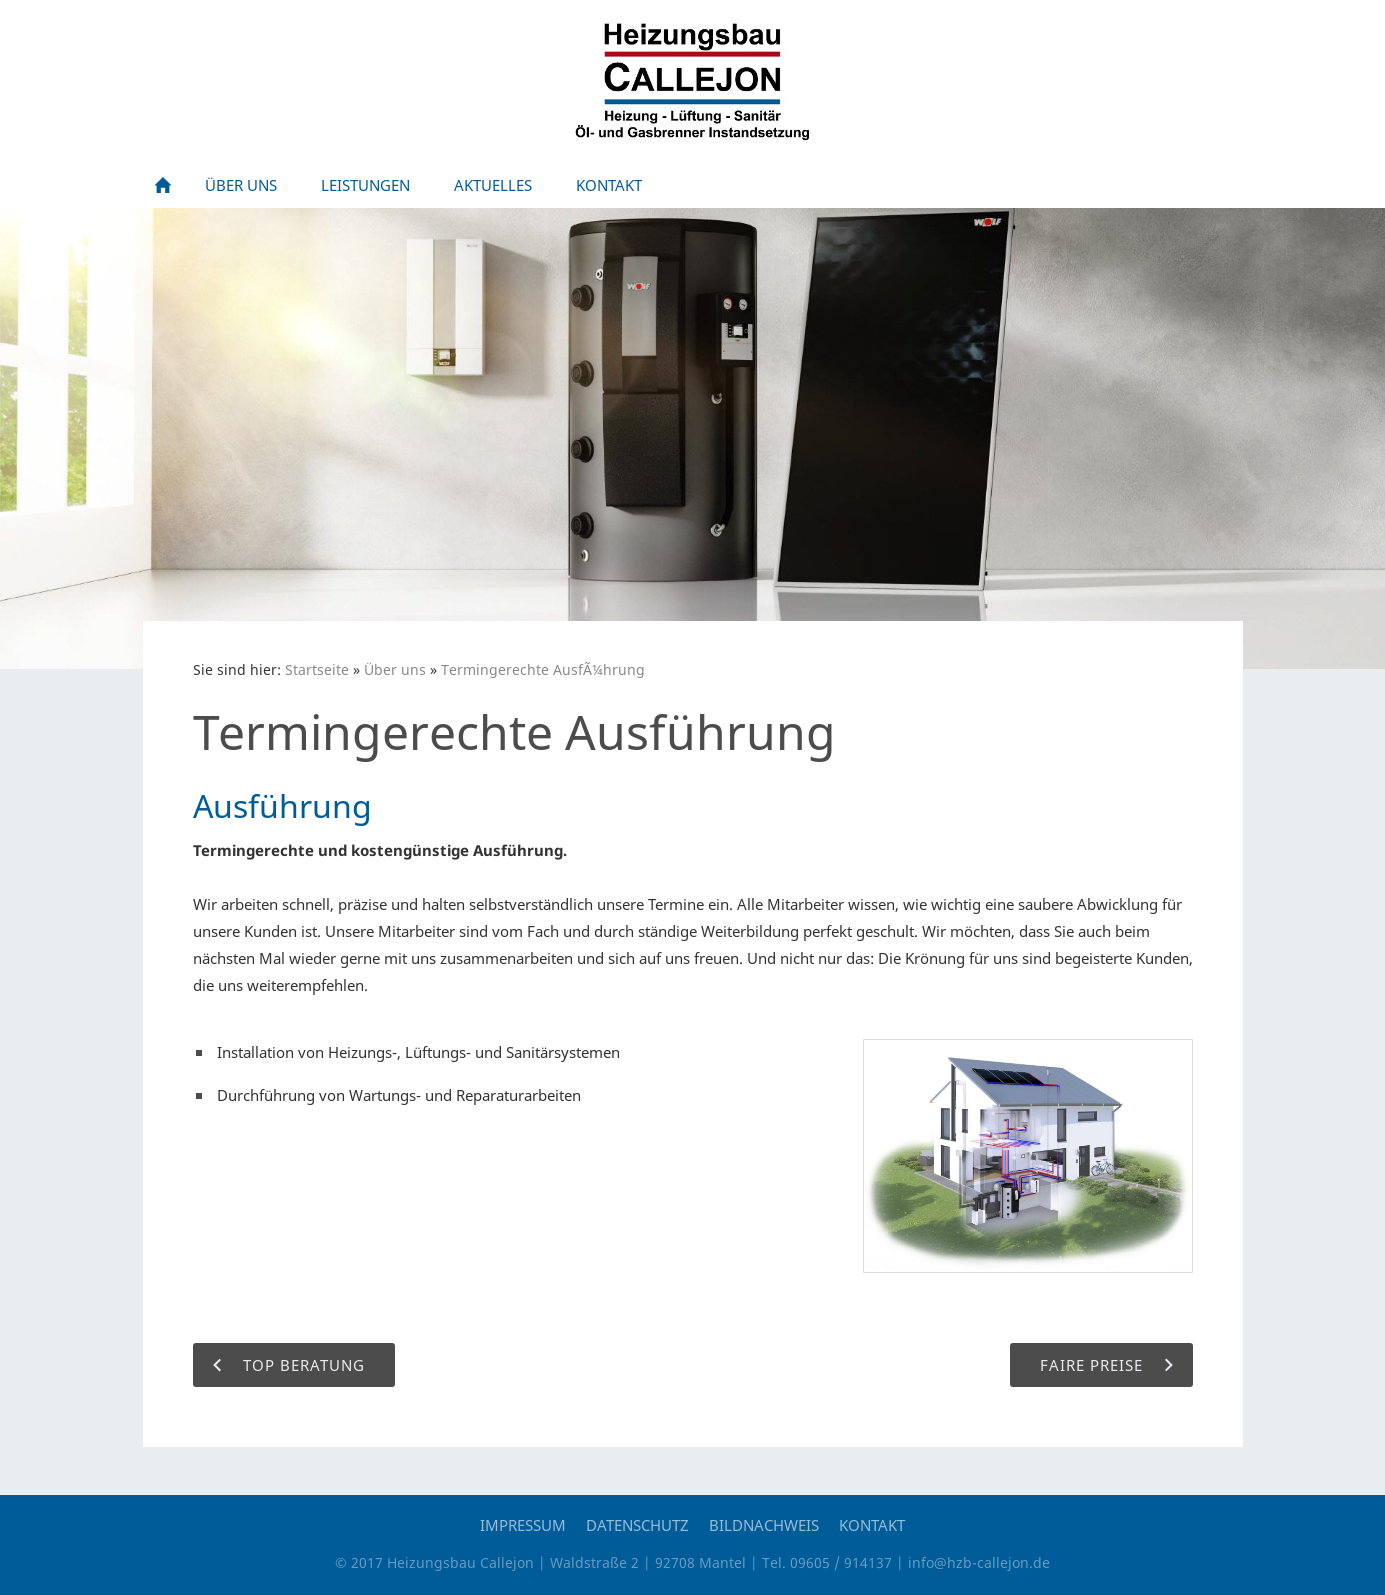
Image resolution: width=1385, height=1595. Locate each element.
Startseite (317, 670)
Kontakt (872, 1525)
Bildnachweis (764, 1525)
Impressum (523, 1525)
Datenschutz (637, 1525)
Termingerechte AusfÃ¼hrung (543, 670)
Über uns (395, 670)
